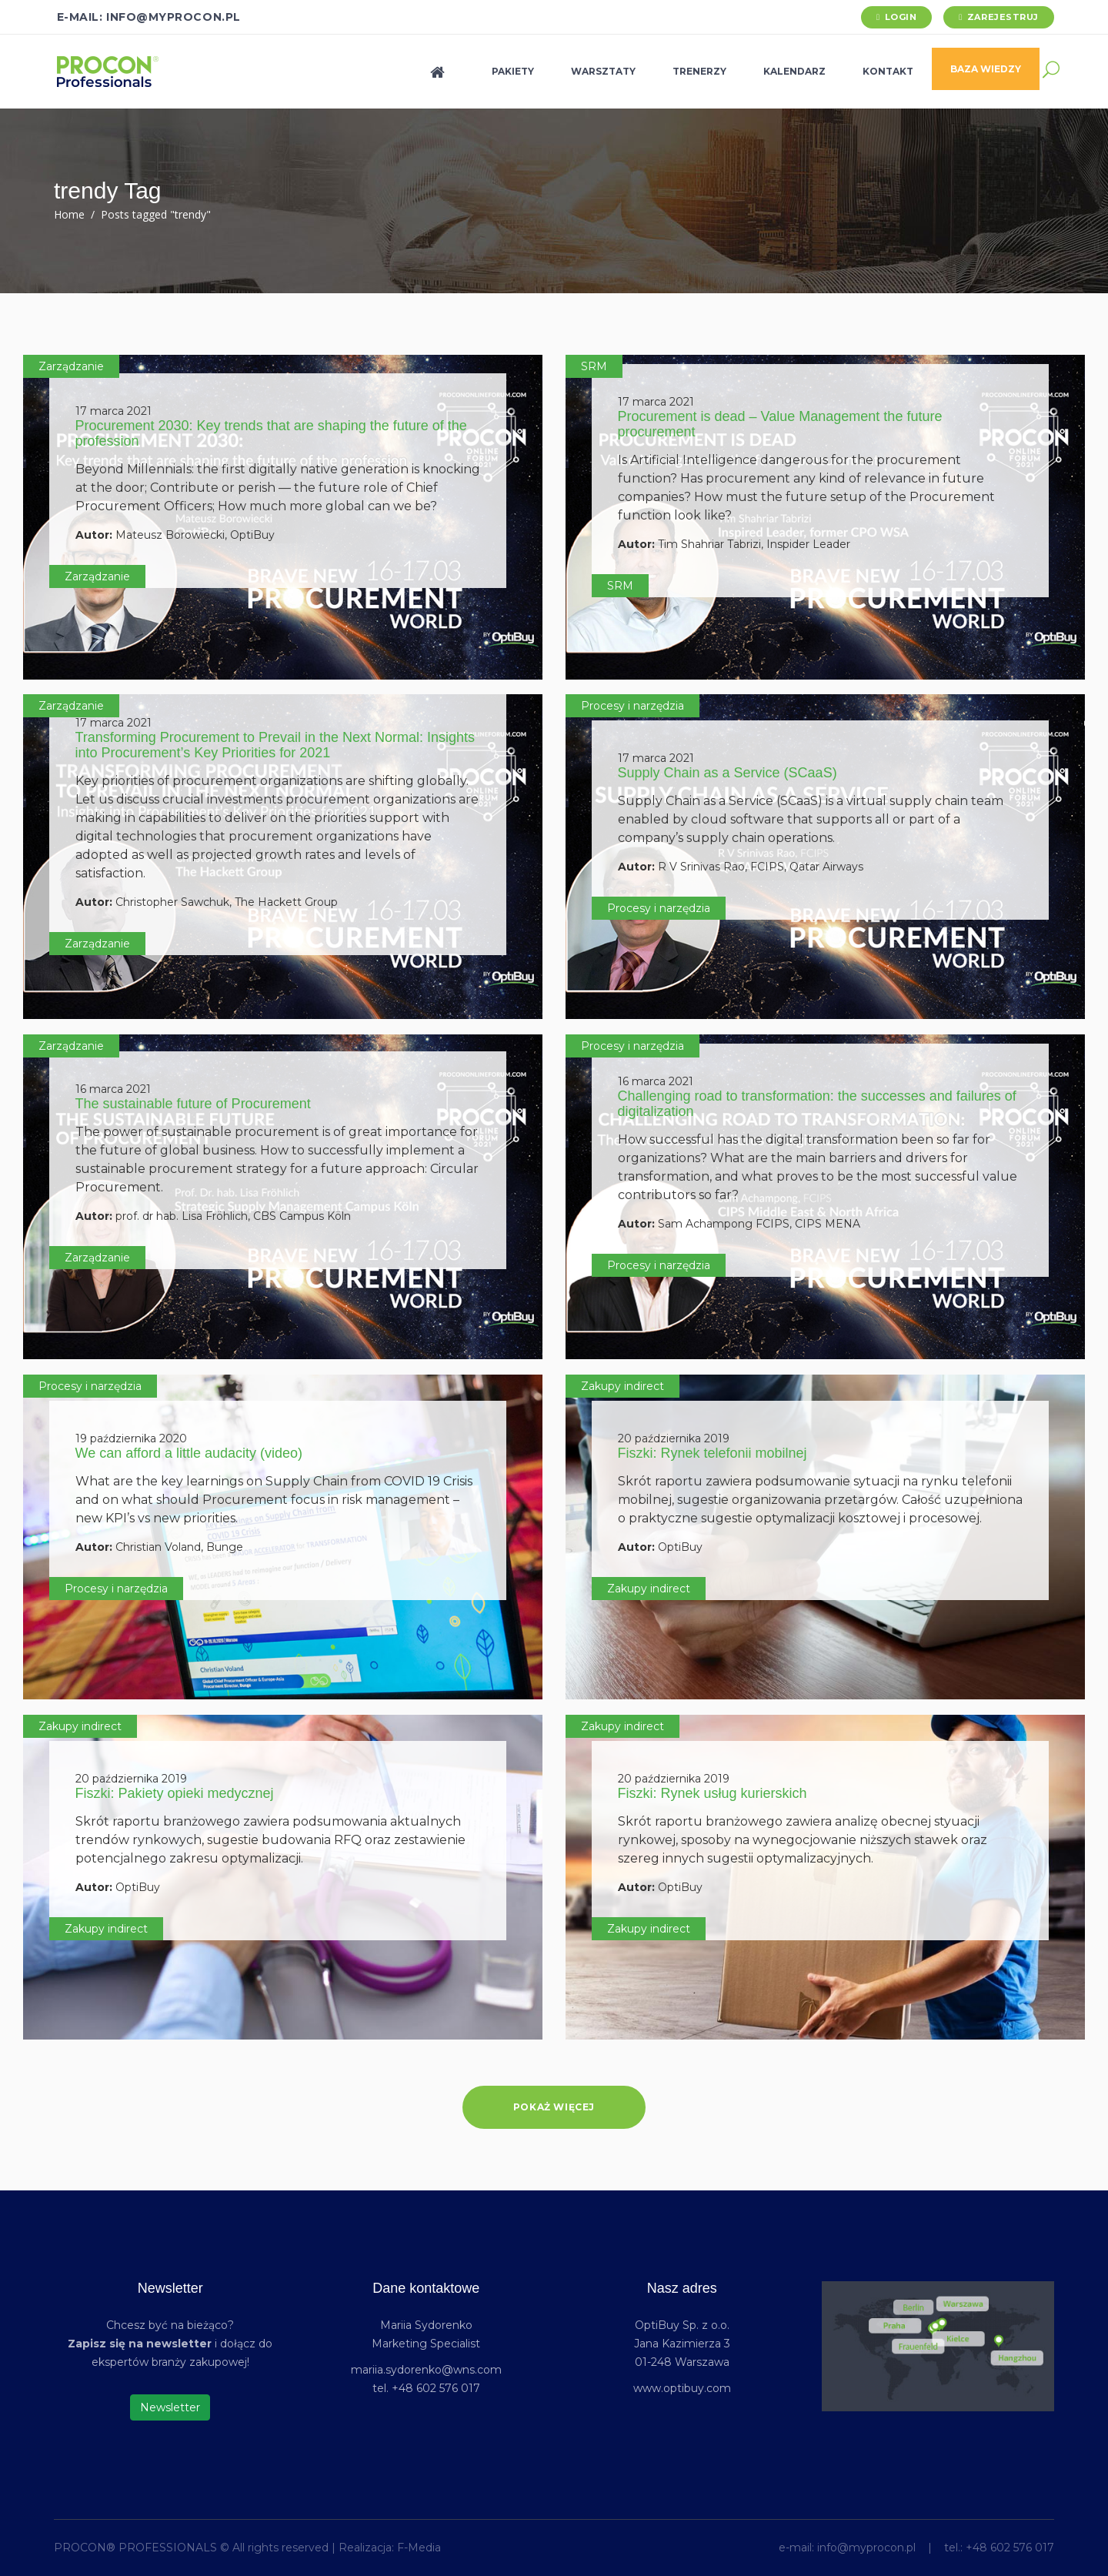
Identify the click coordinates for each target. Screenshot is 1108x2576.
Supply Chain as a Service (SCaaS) (727, 772)
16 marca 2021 (113, 1089)
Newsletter (170, 2407)
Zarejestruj (1003, 17)
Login (901, 17)
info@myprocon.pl (866, 2547)
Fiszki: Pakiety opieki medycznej (174, 1793)
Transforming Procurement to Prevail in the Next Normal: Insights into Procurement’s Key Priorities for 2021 (275, 745)
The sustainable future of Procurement (193, 1103)
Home (69, 214)
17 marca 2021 (113, 411)
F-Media (419, 2547)
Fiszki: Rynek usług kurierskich (712, 1793)
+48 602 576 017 (1010, 2547)
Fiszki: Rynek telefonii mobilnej (712, 1453)
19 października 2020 (131, 1438)
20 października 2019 (673, 1438)
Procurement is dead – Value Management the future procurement (780, 424)
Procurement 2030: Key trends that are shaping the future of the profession (271, 433)
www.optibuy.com (682, 2388)
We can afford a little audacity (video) (189, 1453)
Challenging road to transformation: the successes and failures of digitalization (817, 1103)
